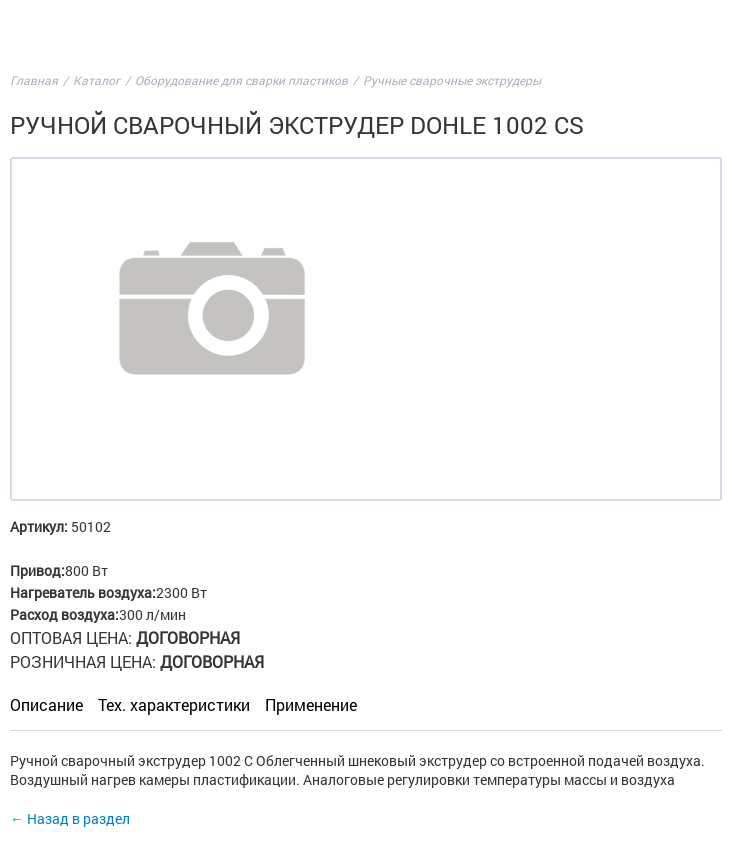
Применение (311, 704)
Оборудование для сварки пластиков (241, 80)
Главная (34, 80)
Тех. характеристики (174, 704)
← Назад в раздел (70, 818)
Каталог (96, 80)
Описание (46, 704)
